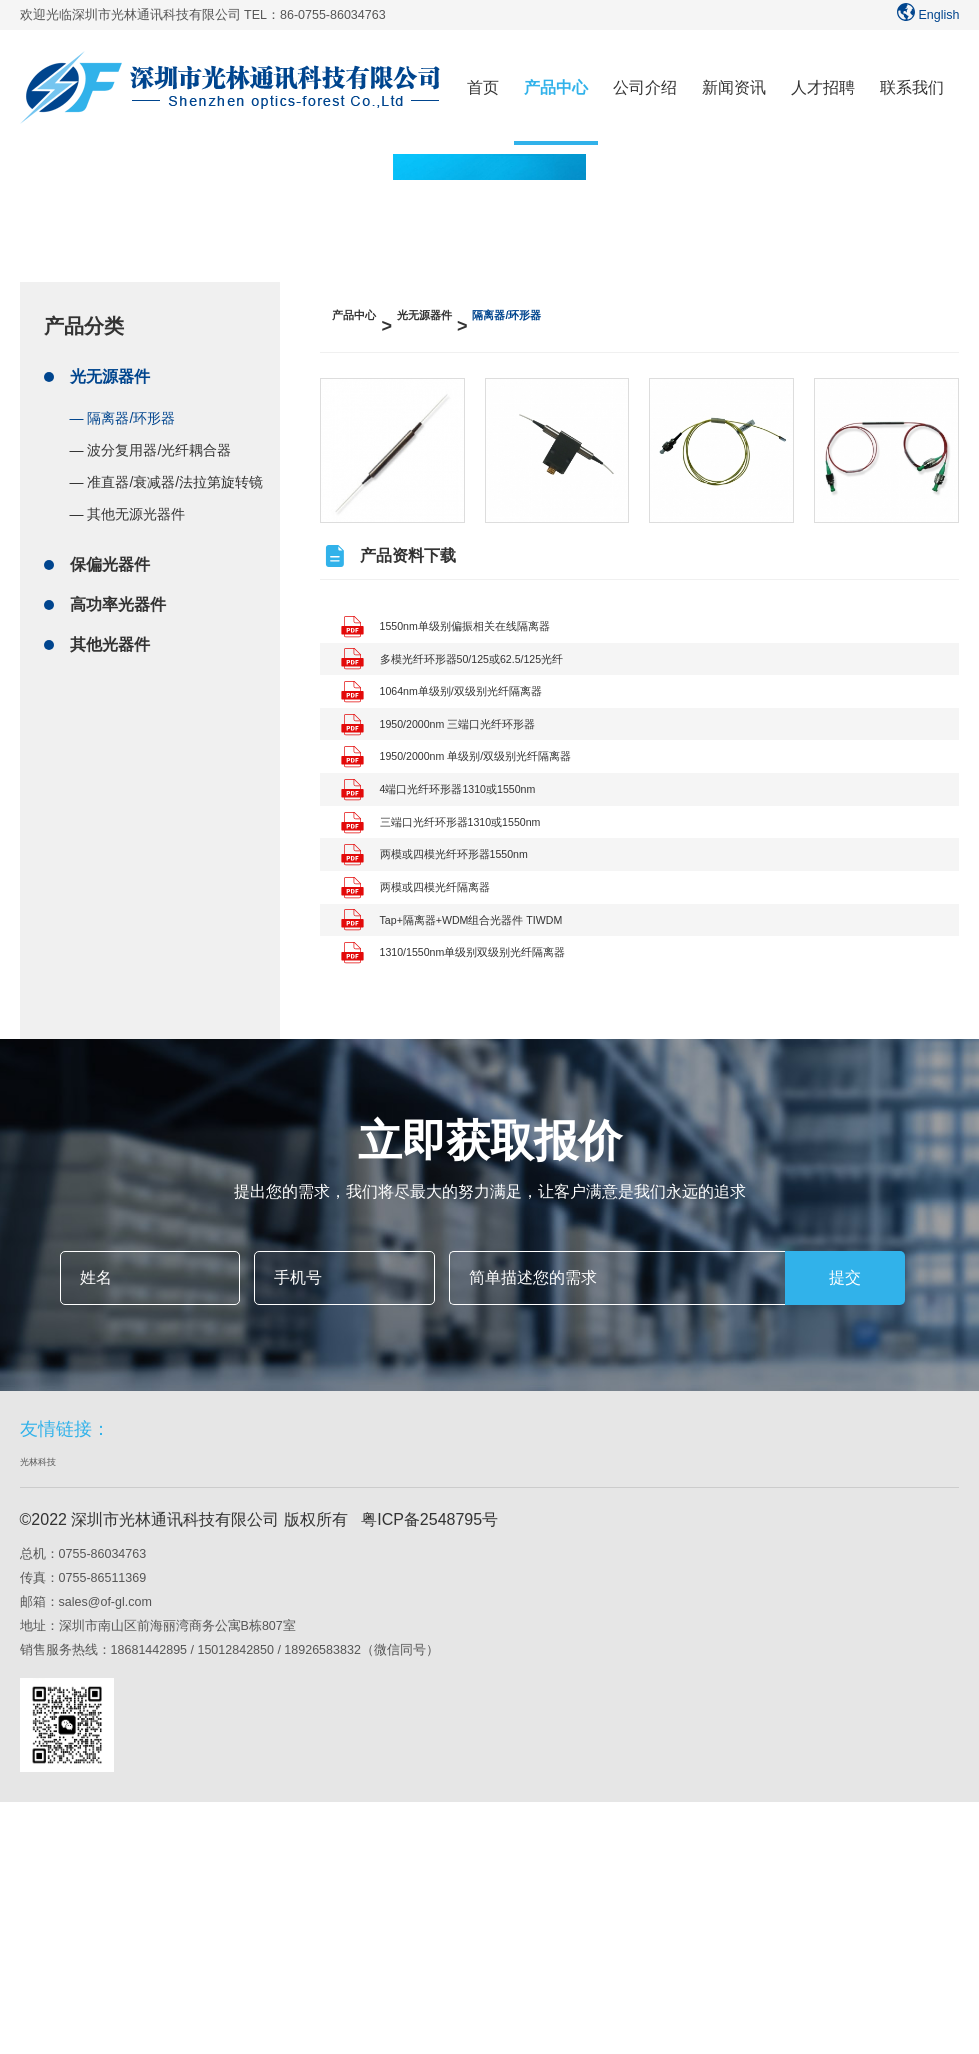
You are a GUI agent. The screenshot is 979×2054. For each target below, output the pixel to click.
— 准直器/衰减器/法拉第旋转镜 (167, 472)
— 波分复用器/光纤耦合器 (151, 440)
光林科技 (48, 1711)
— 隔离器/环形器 (123, 408)
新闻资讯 (734, 87)
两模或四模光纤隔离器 (440, 1076)
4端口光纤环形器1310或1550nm (475, 908)
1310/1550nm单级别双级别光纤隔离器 (497, 1188)
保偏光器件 (110, 554)
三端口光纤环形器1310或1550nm (478, 964)
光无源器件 (110, 366)
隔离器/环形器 (591, 316)
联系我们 (912, 87)
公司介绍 (645, 87)
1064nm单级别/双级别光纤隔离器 (479, 740)
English (926, 15)
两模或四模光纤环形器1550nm (469, 1020)
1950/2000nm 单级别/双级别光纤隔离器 (501, 852)
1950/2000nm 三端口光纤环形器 (475, 796)
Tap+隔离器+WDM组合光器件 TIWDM (495, 1132)
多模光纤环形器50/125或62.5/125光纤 (495, 684)
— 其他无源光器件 (128, 504)
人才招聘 (823, 87)
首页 (483, 87)
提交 (845, 1524)
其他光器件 (110, 634)
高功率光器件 (118, 594)
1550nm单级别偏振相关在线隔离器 (485, 628)
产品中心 (556, 87)
